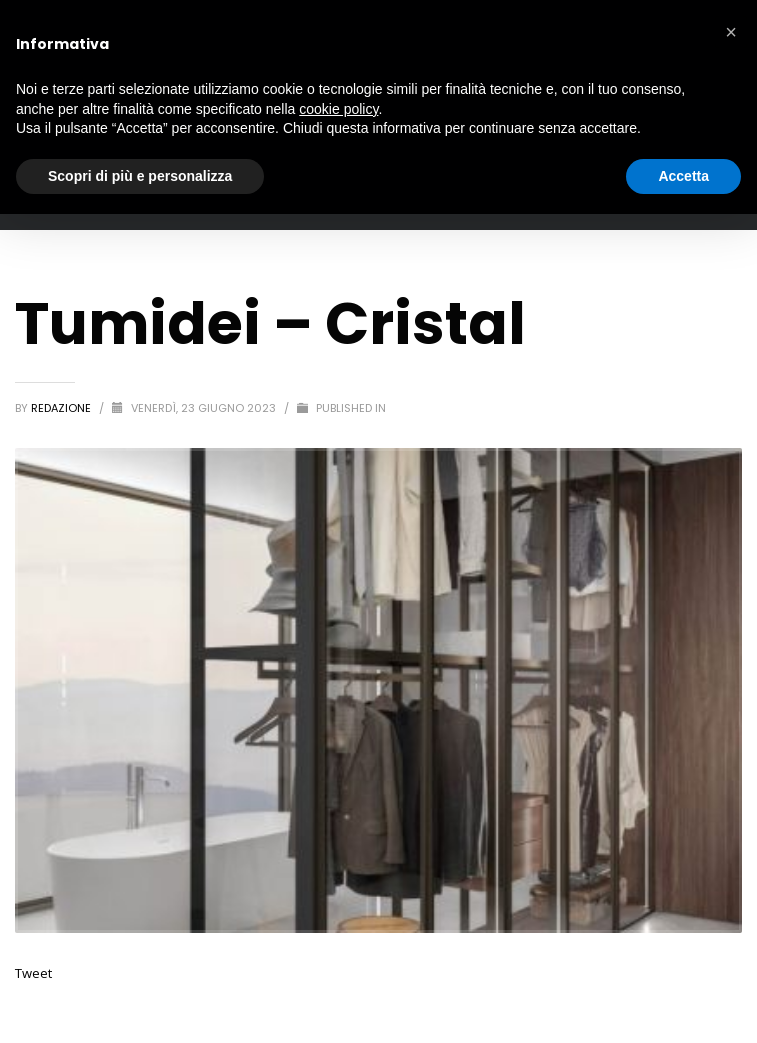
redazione (62, 408)
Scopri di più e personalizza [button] (140, 176)
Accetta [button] (683, 176)
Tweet (33, 973)
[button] (731, 32)
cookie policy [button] (338, 109)
